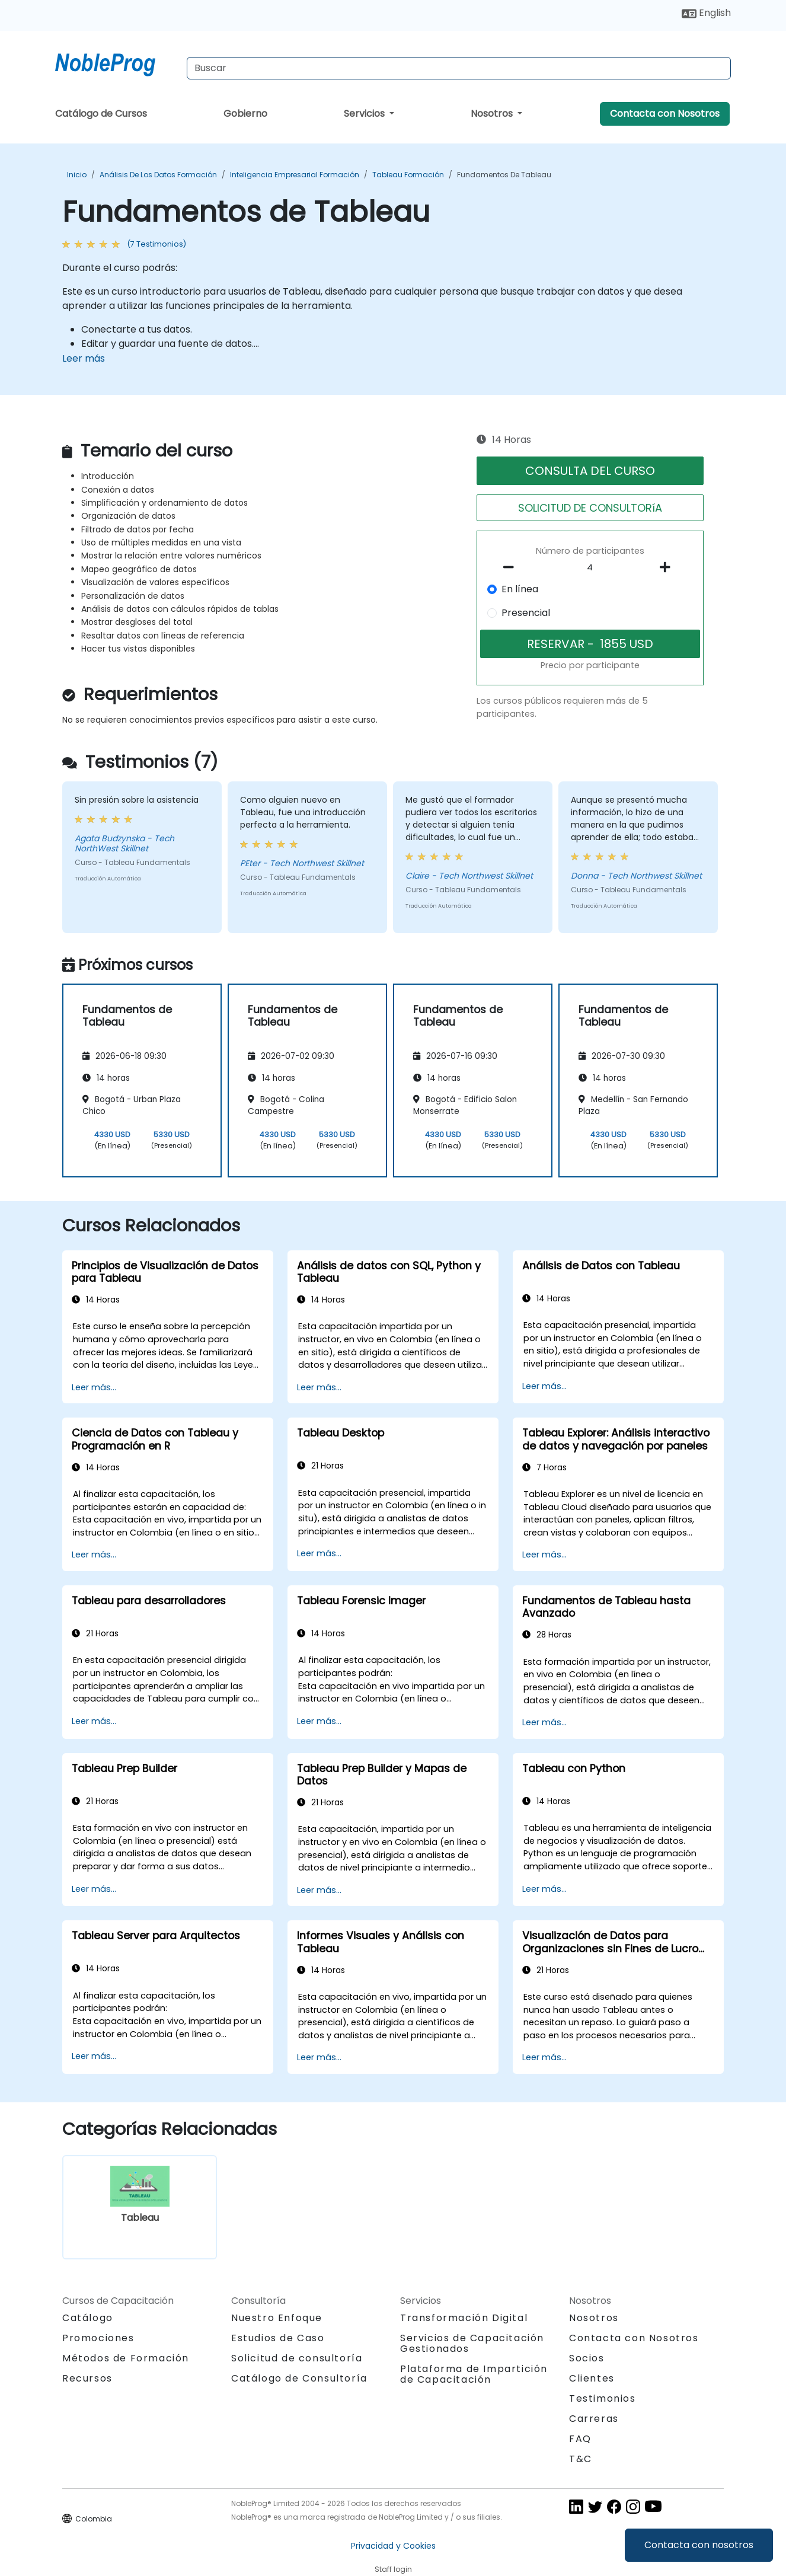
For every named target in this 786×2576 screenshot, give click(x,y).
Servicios (365, 113)
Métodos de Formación (125, 2358)
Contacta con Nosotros (665, 113)
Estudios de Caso (278, 2338)
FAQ (580, 2439)
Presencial (525, 613)
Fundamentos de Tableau (504, 175)
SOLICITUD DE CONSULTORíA (590, 507)
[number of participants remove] (512, 567)
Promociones (98, 2338)
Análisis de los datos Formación (158, 175)
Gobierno (245, 113)
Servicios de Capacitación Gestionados (472, 2343)
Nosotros (493, 113)
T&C (580, 2459)
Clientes (592, 2378)
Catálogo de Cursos (101, 113)
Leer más (83, 358)
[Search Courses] (459, 68)
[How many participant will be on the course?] (590, 568)
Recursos (87, 2378)
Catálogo (87, 2318)
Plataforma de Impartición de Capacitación (474, 2374)
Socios (587, 2358)
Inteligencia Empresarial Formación (294, 175)
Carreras (594, 2418)
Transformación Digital (464, 2318)
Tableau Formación (408, 175)
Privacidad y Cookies (393, 2546)
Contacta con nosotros (698, 2545)
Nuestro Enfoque (276, 2318)
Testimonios (602, 2398)
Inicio (77, 175)
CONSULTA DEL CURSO (590, 470)
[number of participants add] (668, 567)
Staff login (393, 2569)
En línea (519, 589)
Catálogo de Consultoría (299, 2378)
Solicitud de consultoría (296, 2358)
